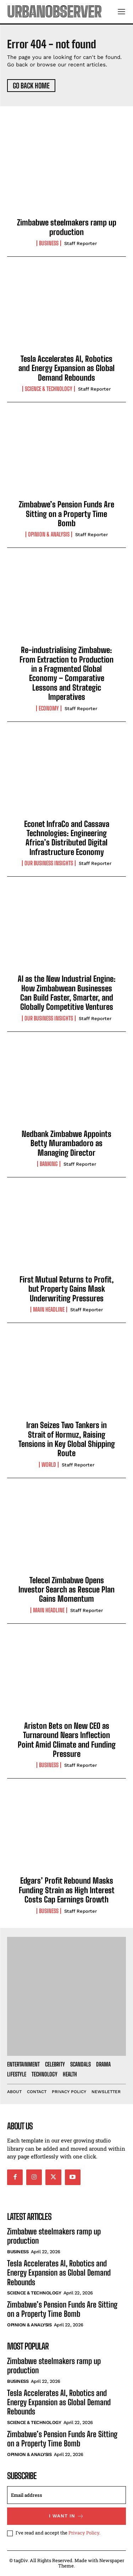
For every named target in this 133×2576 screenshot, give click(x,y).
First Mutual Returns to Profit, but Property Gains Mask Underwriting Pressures (67, 1289)
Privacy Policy (83, 2532)
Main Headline (49, 1309)
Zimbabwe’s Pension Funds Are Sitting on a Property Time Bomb (66, 514)
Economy (49, 708)
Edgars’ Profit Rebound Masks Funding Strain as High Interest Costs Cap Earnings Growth (67, 1890)
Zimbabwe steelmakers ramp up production (66, 227)
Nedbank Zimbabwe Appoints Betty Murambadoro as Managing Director (66, 1143)
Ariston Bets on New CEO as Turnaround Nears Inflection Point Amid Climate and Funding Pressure (67, 1740)
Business (49, 243)
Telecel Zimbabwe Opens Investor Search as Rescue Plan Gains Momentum (66, 1589)
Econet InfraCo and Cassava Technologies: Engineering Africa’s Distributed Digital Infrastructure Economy (66, 838)
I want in (66, 2516)
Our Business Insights (48, 863)
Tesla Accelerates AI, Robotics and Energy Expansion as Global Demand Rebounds (66, 368)
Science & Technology (48, 389)
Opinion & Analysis (49, 534)
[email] (66, 2495)
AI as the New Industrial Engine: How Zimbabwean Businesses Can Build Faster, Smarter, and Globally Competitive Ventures (67, 993)
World (48, 1464)
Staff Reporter (80, 243)
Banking (49, 1164)
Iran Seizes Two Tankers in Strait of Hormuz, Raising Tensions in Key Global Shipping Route (66, 1439)
